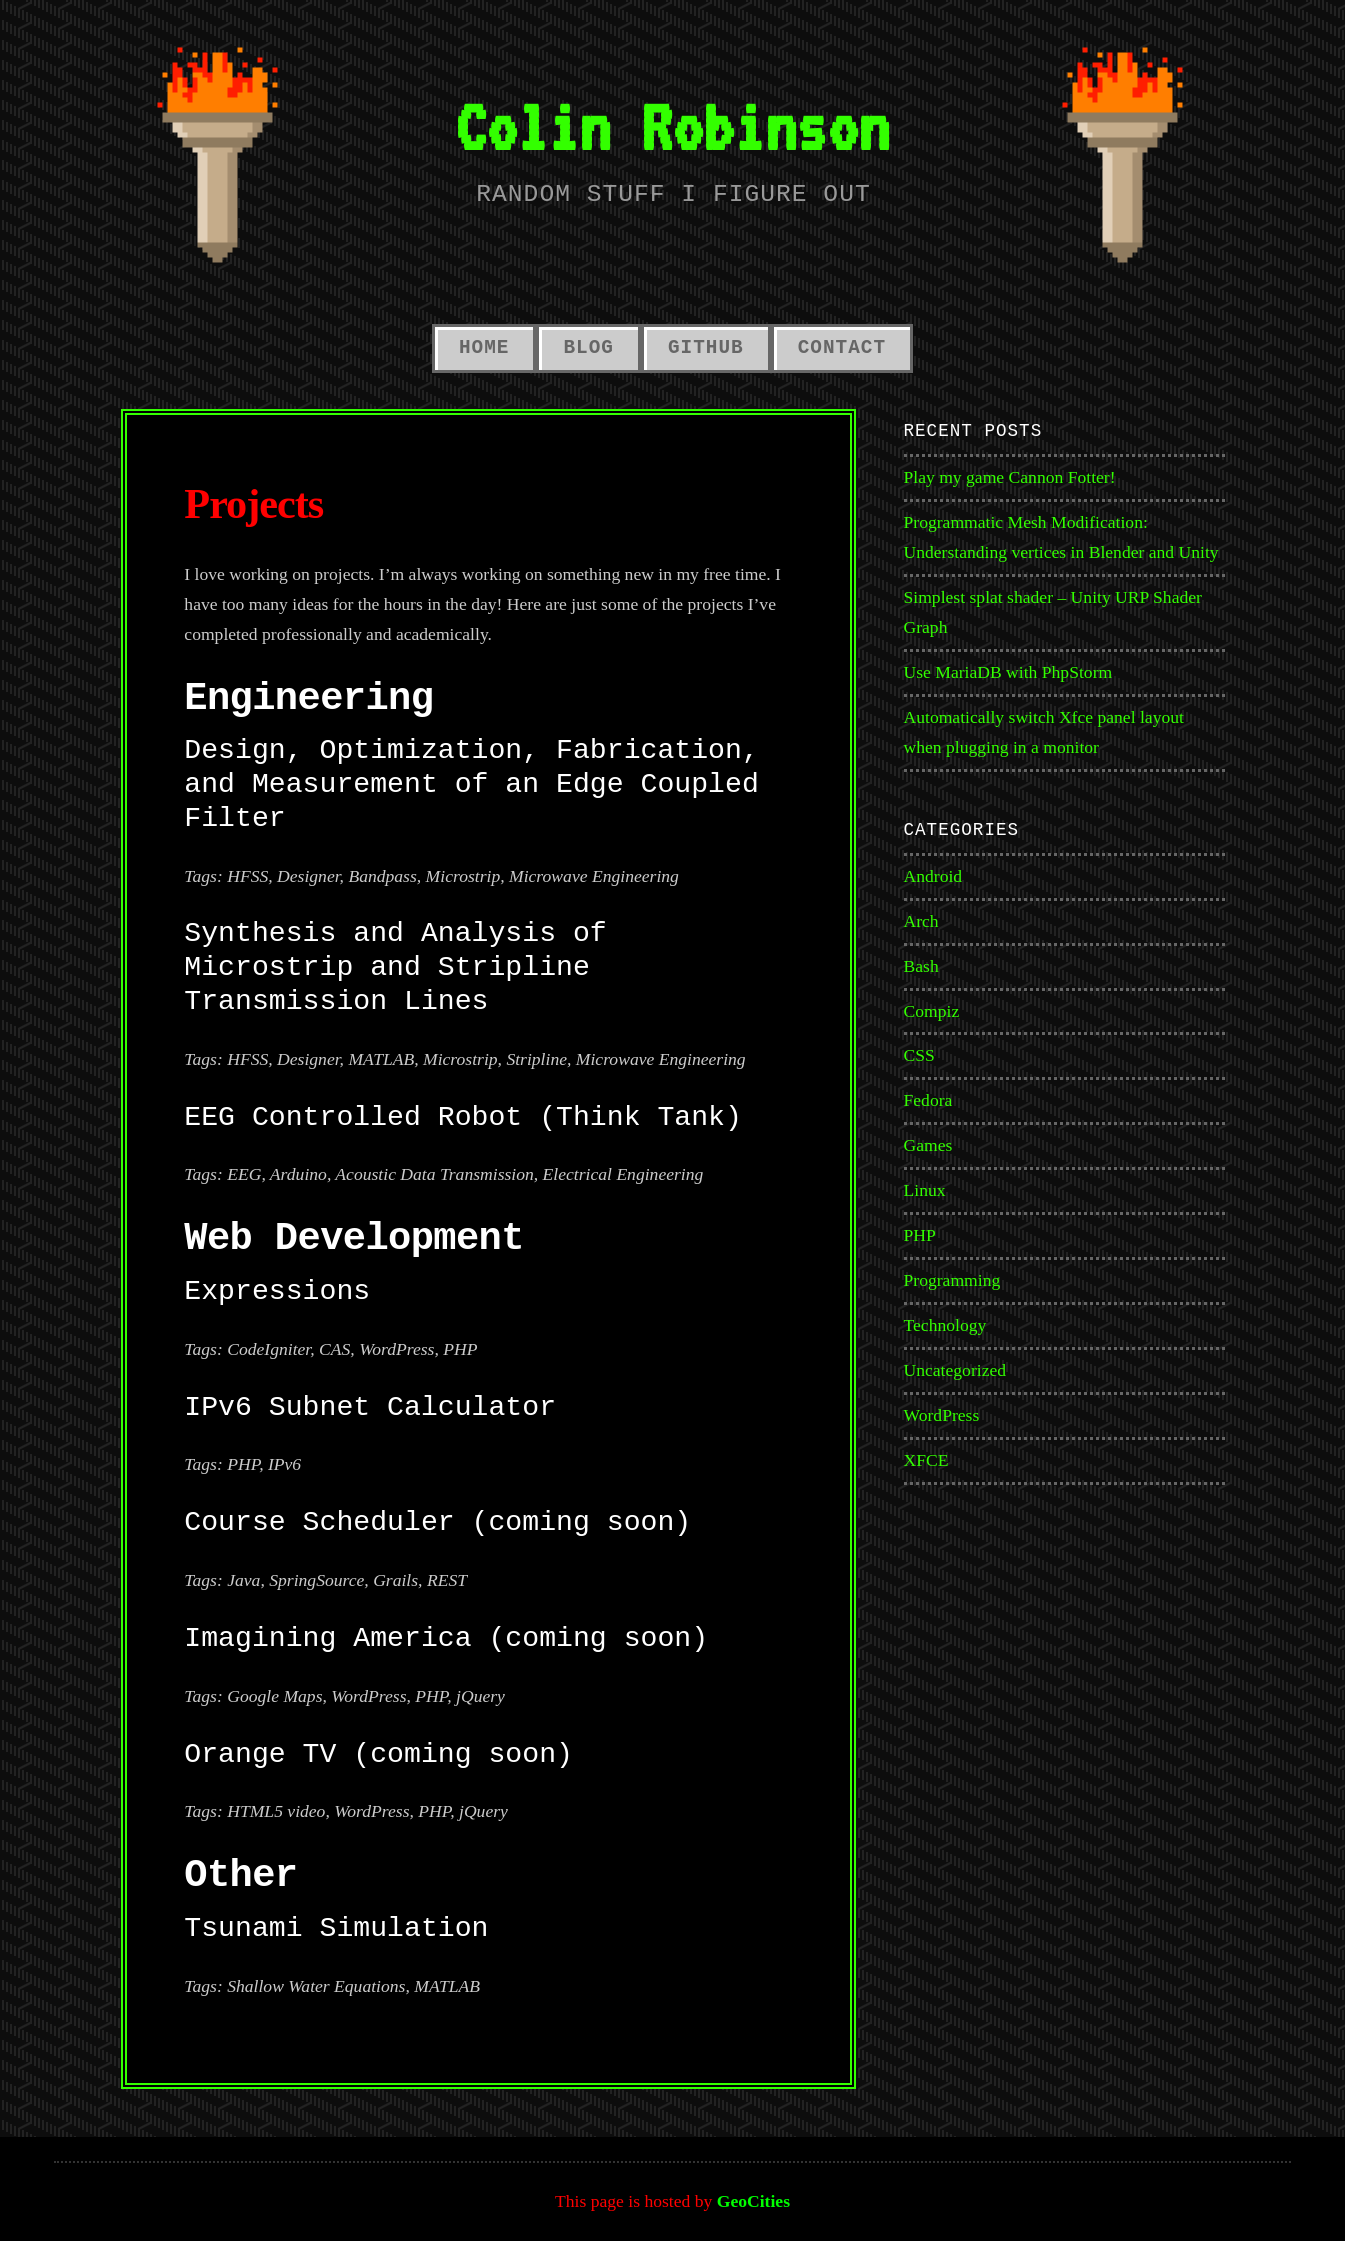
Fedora (928, 1100)
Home (484, 348)
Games (928, 1145)
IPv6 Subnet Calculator (370, 1407)
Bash (921, 966)
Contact (842, 348)
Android (933, 876)
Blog (588, 348)
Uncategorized (955, 1370)
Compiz (932, 1011)
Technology (945, 1325)
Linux (925, 1190)
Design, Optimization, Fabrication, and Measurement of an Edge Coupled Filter (471, 784)
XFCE (926, 1460)
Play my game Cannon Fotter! (1010, 477)
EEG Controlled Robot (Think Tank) (463, 1117)
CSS (919, 1055)
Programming (952, 1280)
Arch (921, 921)
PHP (920, 1235)
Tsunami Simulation (336, 1928)
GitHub (706, 348)
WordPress (942, 1415)
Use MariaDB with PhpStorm (1008, 672)
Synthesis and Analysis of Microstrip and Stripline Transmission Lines (395, 967)
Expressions (277, 1291)
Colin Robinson (672, 126)
